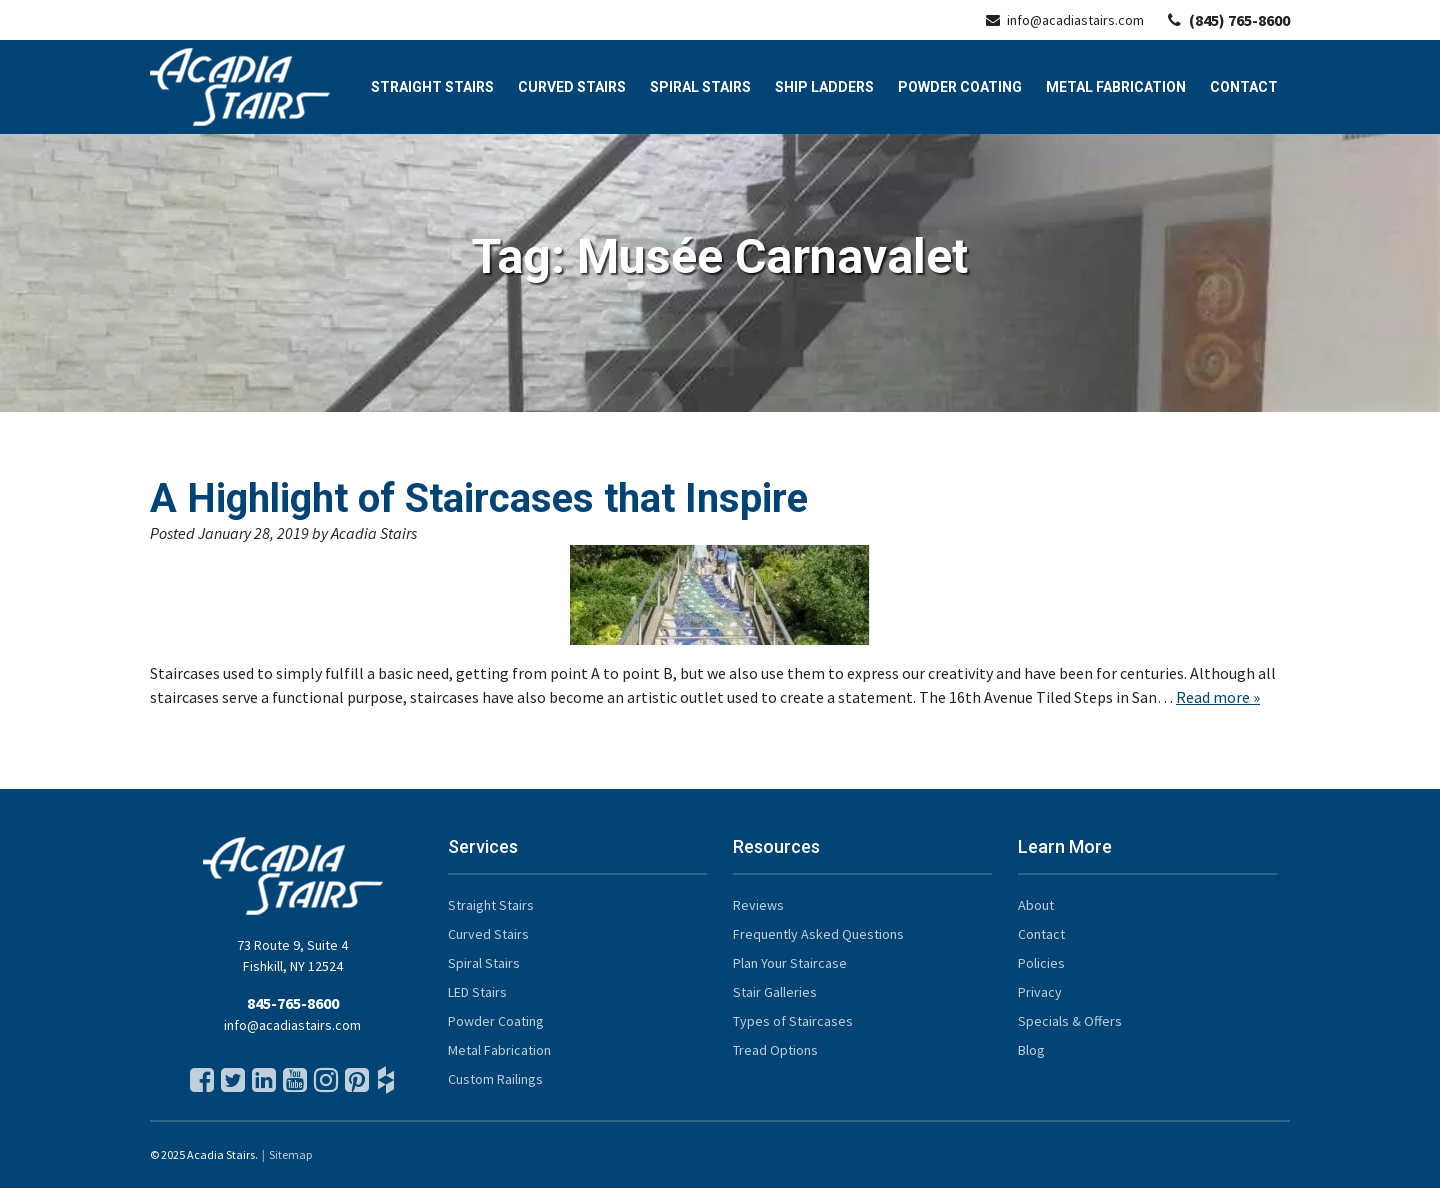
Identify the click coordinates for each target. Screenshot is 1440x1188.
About (1036, 905)
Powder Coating (960, 87)
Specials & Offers (1070, 1021)
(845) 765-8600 (1229, 20)
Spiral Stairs (700, 87)
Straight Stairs (432, 87)
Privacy (1040, 992)
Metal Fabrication (1116, 87)
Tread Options (775, 1050)
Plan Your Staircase (790, 963)
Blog (1031, 1050)
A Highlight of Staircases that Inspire (479, 498)
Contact (1244, 87)
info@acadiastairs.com (1065, 20)
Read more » (1218, 697)
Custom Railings (495, 1079)
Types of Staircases (793, 1021)
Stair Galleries (775, 992)
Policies (1041, 963)
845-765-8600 (293, 1003)
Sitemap (290, 1154)
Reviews (758, 905)
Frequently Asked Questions (818, 934)
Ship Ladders (824, 87)
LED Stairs (477, 992)
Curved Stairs (572, 87)
